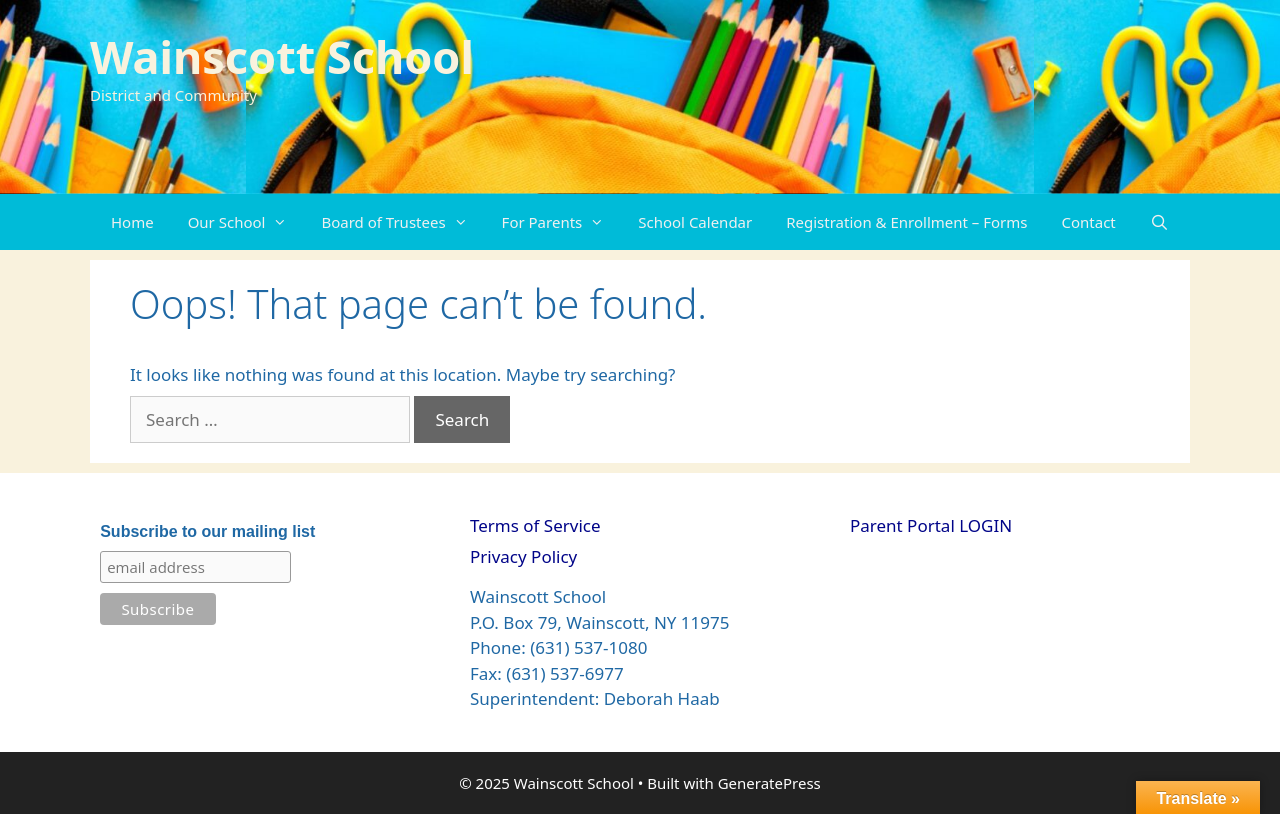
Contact (1089, 222)
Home (132, 222)
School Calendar (695, 222)
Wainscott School (282, 56)
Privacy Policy (523, 556)
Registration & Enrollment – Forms (906, 222)
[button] (284, 222)
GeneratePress (769, 783)
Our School (246, 222)
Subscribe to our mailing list (207, 531)
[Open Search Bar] (1159, 222)
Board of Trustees (402, 222)
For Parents (562, 222)
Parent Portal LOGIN (931, 525)
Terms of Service (535, 525)
